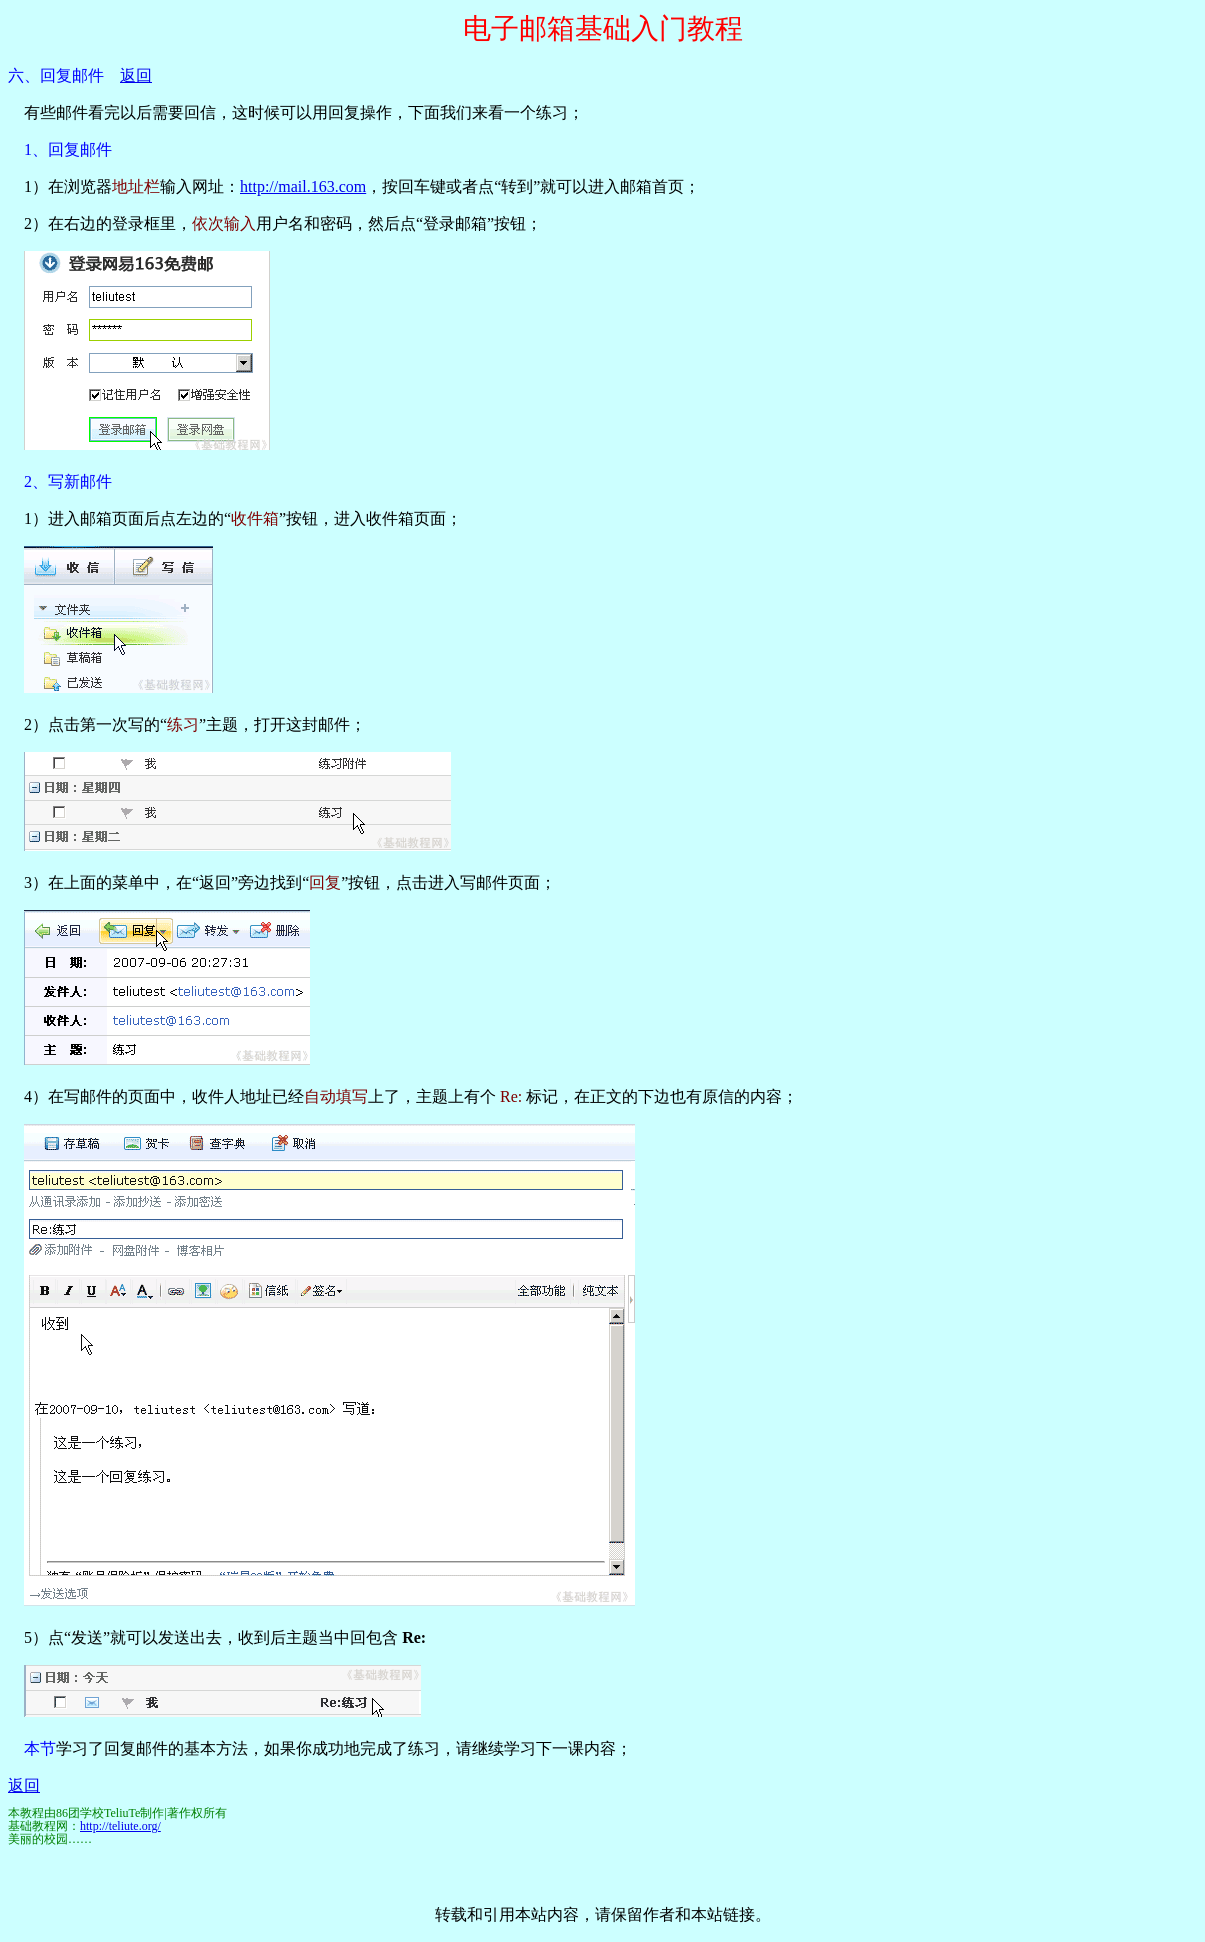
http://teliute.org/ (120, 1826)
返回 (136, 75)
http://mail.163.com (303, 186)
